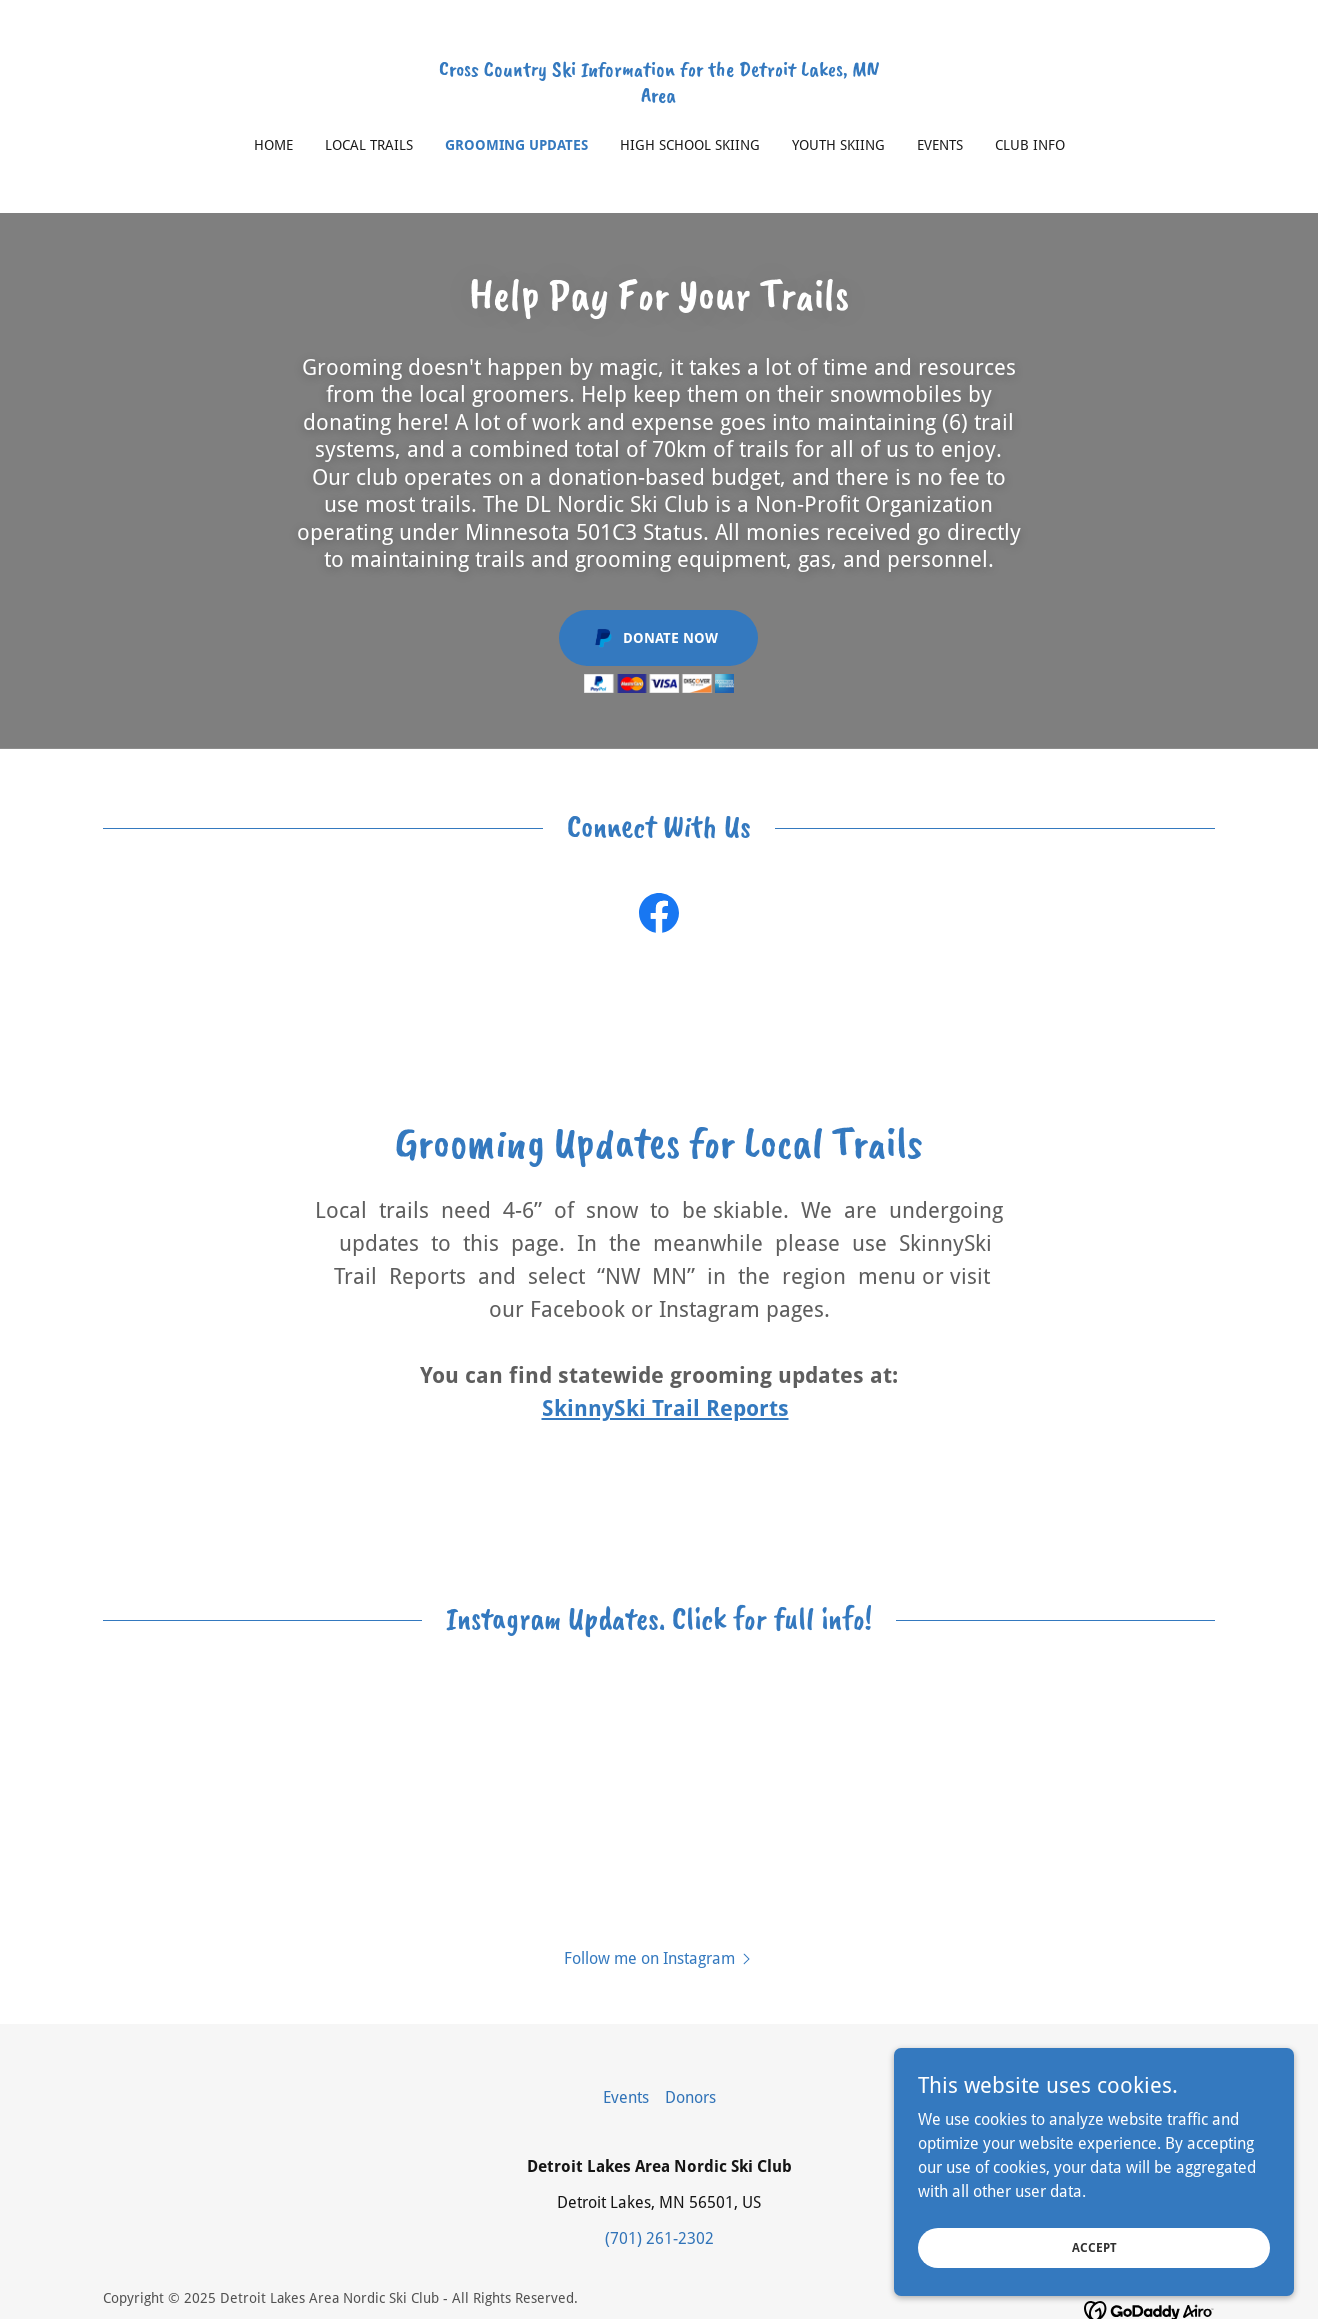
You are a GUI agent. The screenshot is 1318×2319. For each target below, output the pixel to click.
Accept (1094, 2247)
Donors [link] (690, 2097)
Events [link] (940, 145)
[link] (659, 96)
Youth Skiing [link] (838, 145)
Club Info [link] (1030, 145)
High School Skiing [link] (690, 145)
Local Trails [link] (369, 145)
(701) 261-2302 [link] (659, 2238)
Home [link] (273, 145)
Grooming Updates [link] (516, 145)
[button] (659, 1958)
